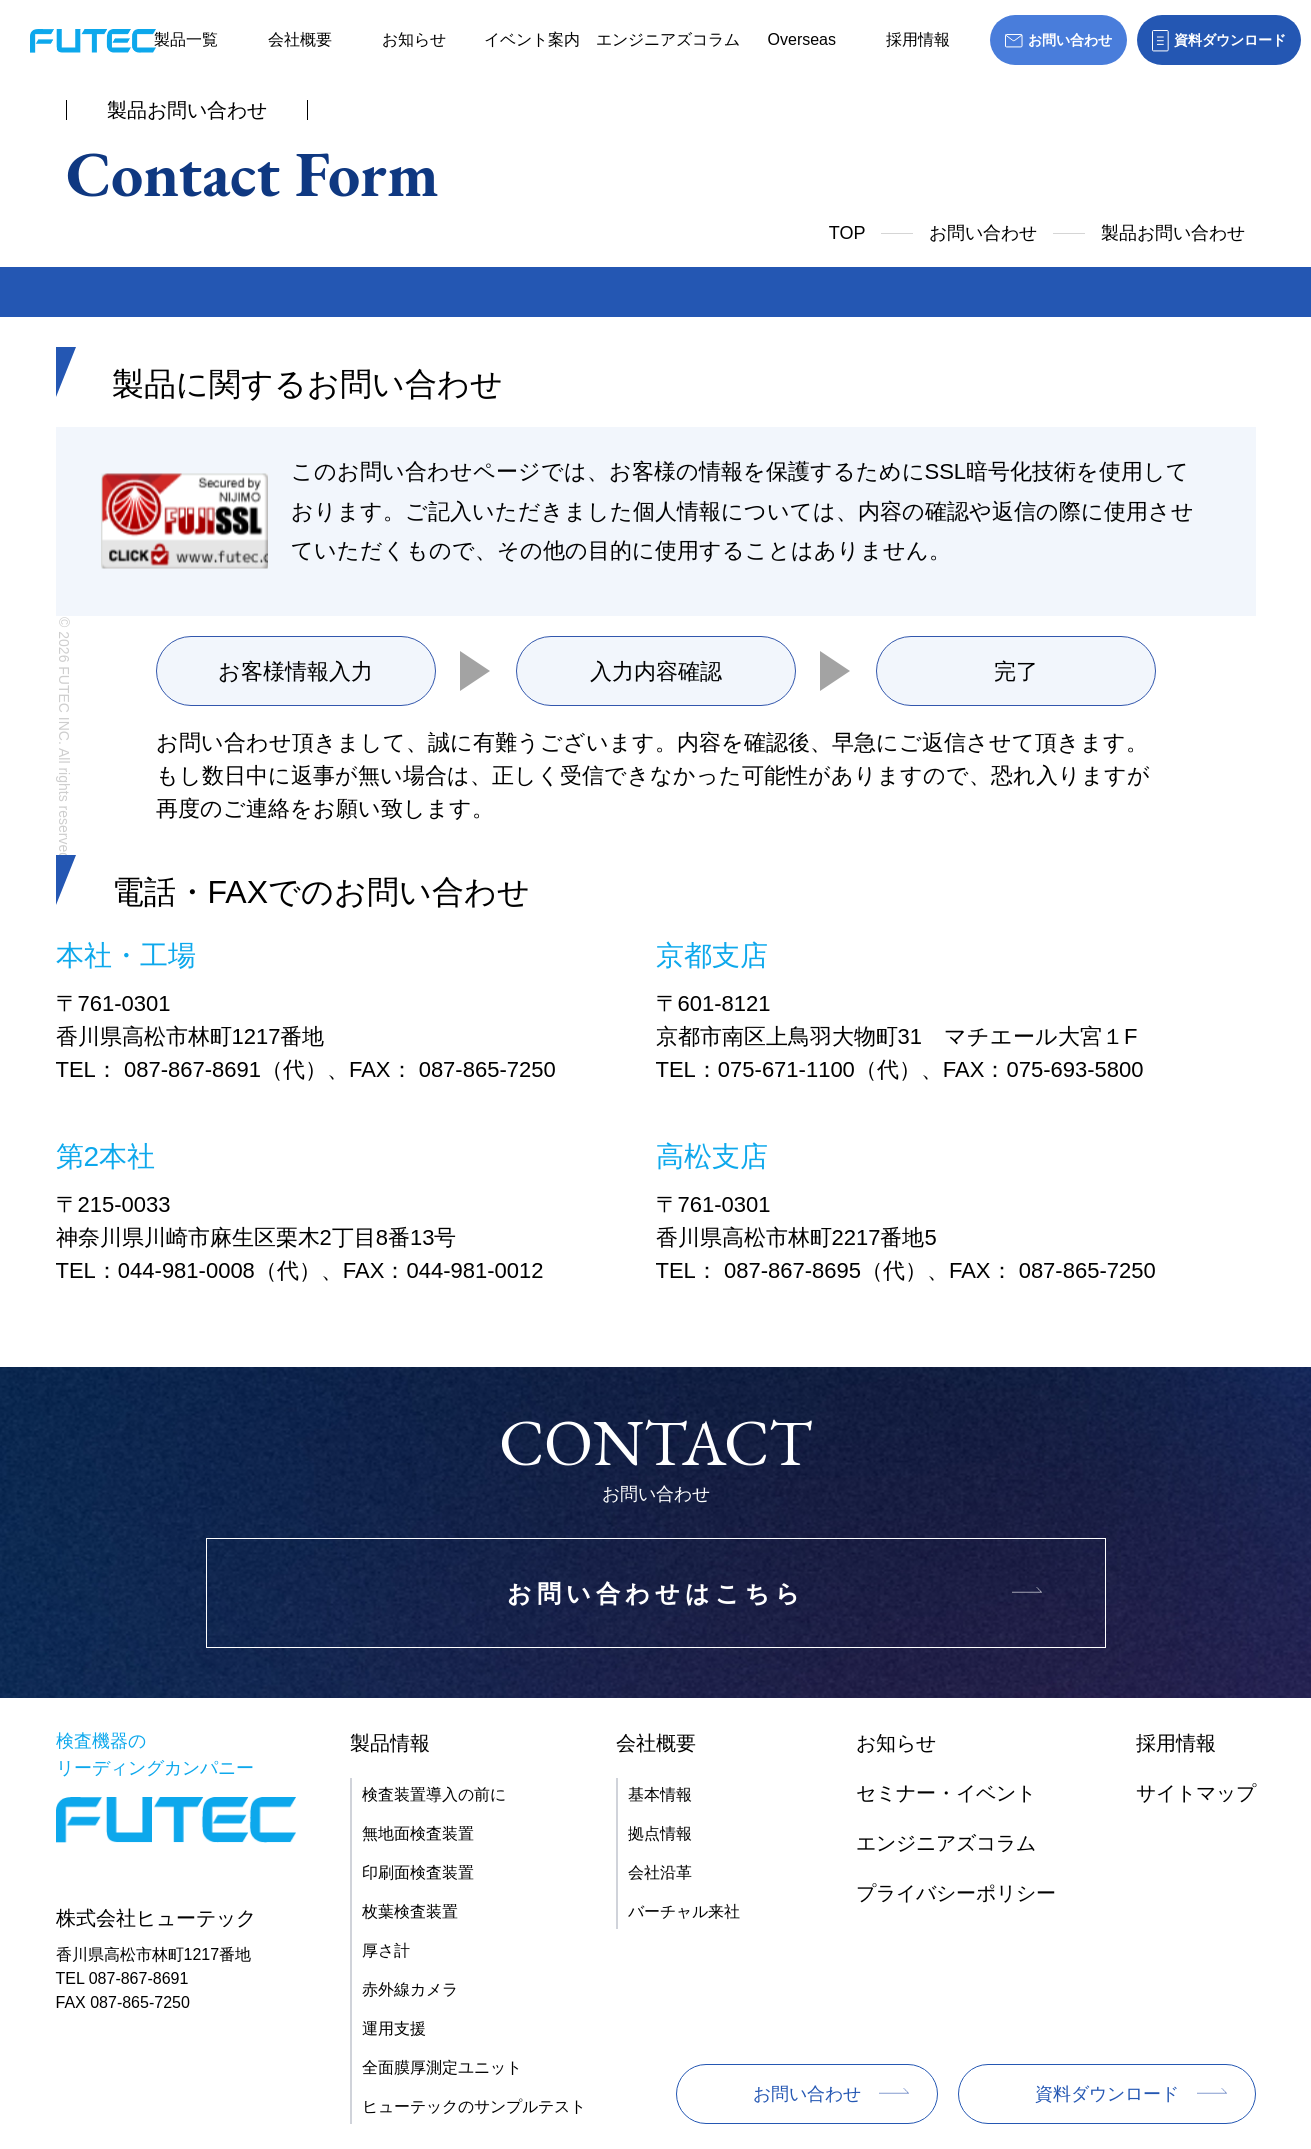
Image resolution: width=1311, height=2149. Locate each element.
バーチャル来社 (684, 1911)
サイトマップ (1196, 1793)
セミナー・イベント (946, 1793)
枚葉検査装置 (410, 1911)
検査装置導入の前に (434, 1794)
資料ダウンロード (1107, 2094)
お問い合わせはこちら (656, 1593)
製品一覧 (186, 39)
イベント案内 (532, 39)
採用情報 (918, 39)
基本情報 (660, 1794)
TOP (847, 233)
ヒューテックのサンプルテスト (474, 2106)
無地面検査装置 (418, 1833)
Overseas (802, 39)
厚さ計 (386, 1950)
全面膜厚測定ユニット (442, 2067)
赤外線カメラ (410, 1989)
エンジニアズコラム (668, 39)
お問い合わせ (983, 233)
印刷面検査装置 (418, 1872)
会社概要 (300, 39)
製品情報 (390, 1743)
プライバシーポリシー (956, 1893)
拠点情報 (660, 1833)
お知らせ (414, 39)
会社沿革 (660, 1872)
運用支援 (394, 2028)
